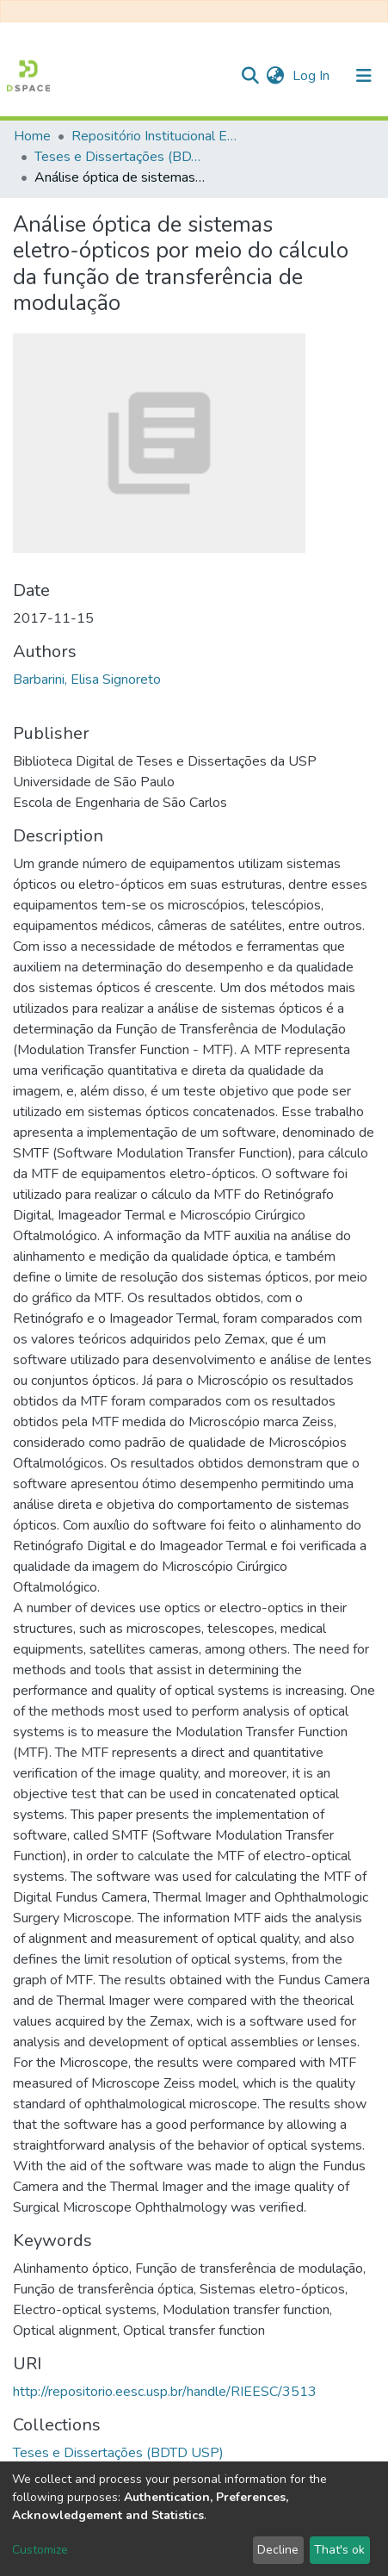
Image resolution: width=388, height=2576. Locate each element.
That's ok (339, 2550)
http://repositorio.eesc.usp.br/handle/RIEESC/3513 (165, 2391)
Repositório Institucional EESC (157, 136)
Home (32, 136)
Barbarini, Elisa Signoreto (87, 679)
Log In (313, 75)
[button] (275, 75)
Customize (40, 2550)
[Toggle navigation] (364, 76)
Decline (278, 2550)
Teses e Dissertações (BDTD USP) (120, 156)
